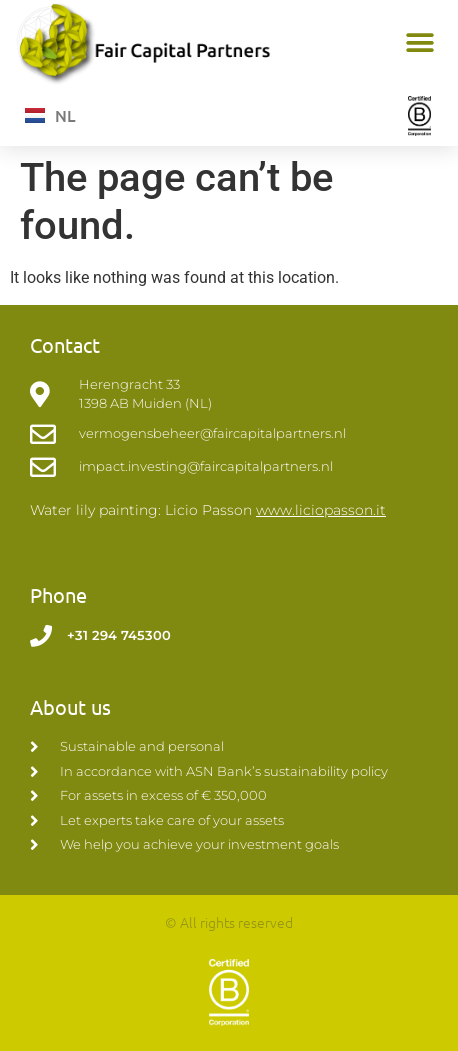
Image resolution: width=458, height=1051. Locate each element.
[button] (420, 43)
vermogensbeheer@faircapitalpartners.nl (212, 433)
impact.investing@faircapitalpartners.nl (206, 466)
